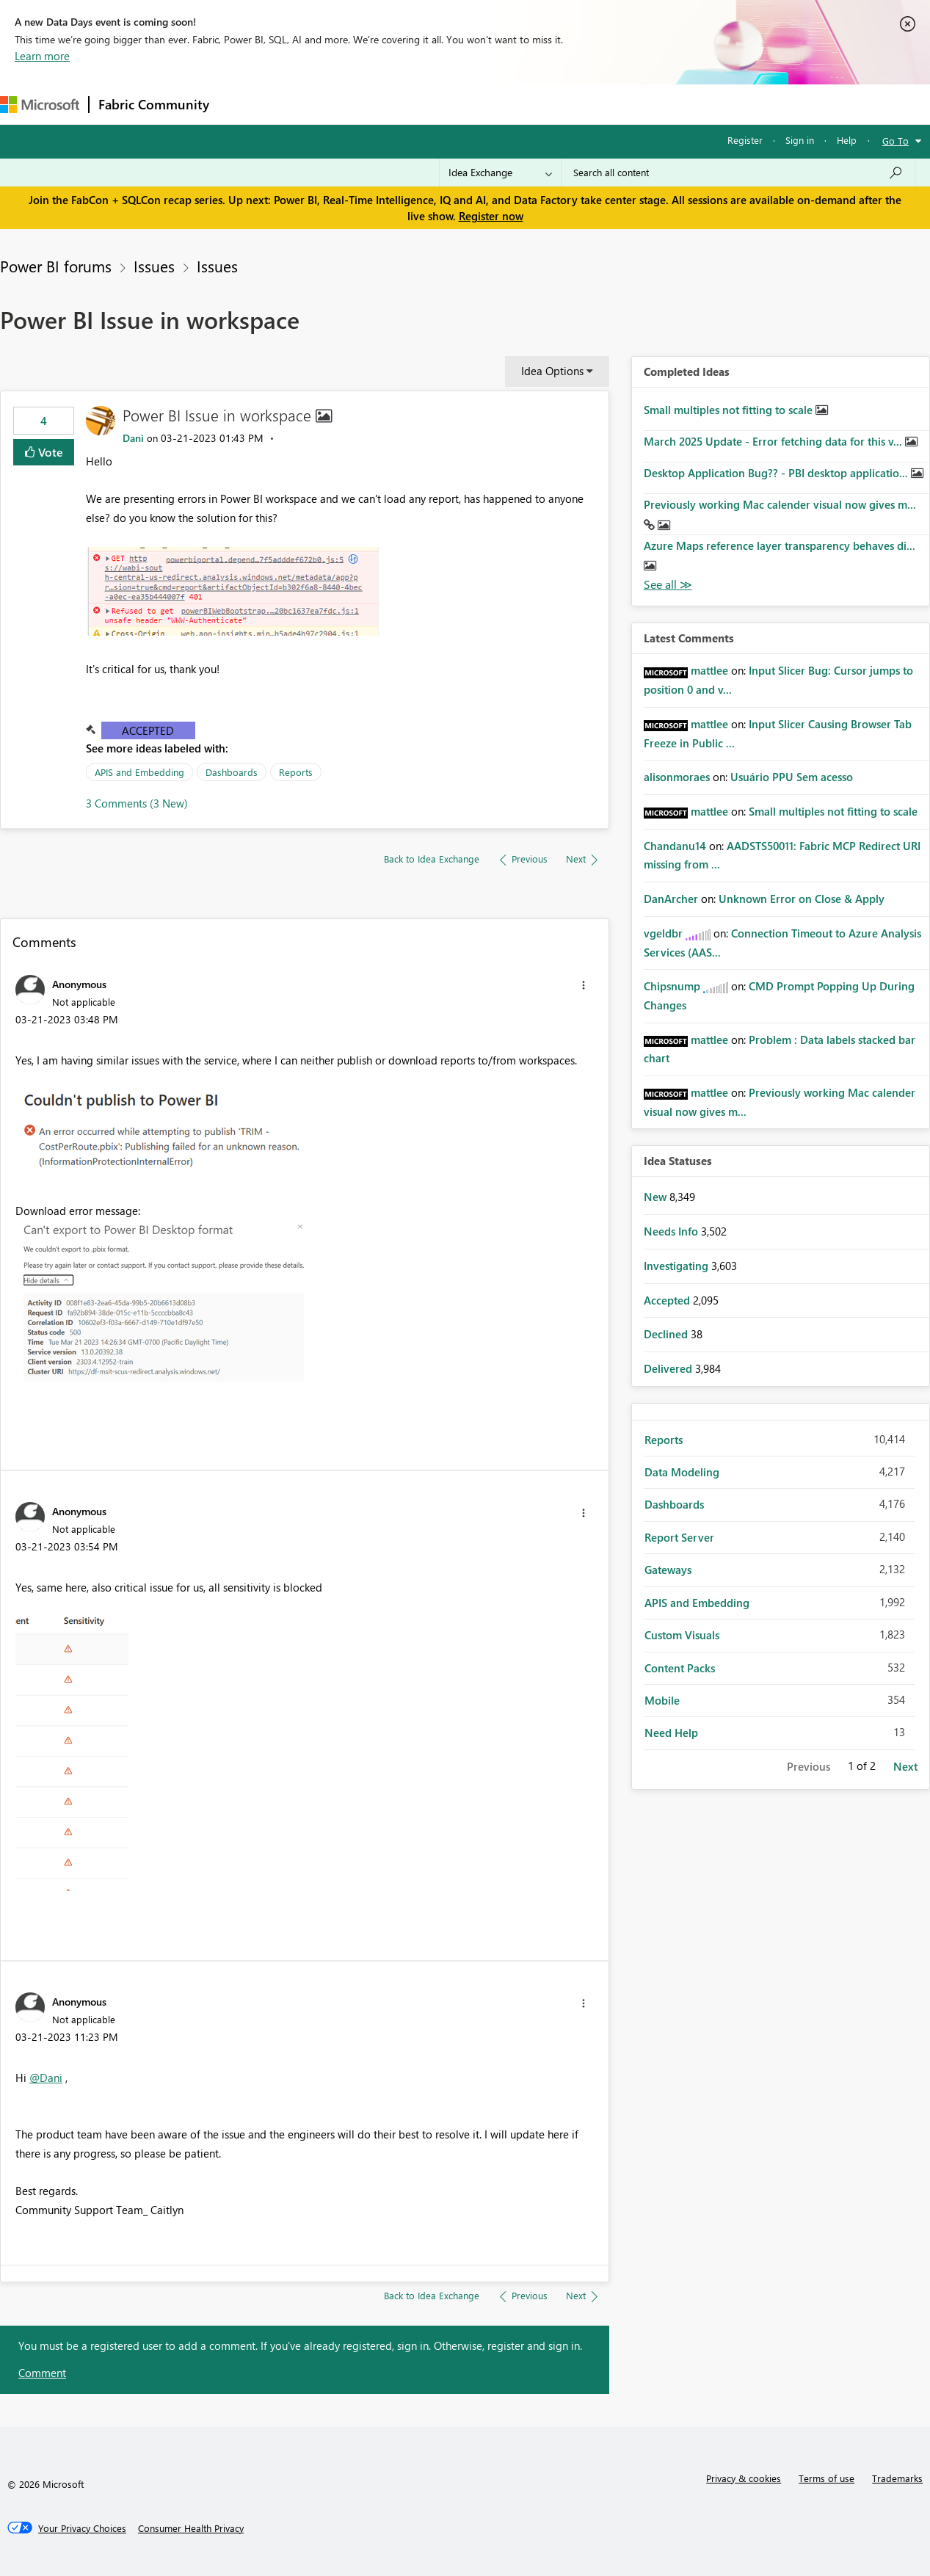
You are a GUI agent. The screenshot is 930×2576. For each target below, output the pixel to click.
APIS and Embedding (139, 772)
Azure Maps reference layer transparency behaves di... (779, 545)
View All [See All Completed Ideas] (668, 584)
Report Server (679, 1537)
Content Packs (679, 1668)
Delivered (669, 1368)
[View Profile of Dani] (133, 438)
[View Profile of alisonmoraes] (677, 776)
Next (905, 1766)
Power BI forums (56, 265)
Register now (491, 215)
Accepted (148, 730)
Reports (296, 772)
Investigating (677, 1265)
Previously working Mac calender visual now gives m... (780, 504)
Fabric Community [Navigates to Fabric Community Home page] (153, 104)
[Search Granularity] (500, 172)
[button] (232, 591)
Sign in (799, 140)
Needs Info (672, 1231)
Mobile (662, 1700)
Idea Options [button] (552, 370)
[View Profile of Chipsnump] (672, 986)
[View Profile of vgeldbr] (663, 933)
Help (847, 140)
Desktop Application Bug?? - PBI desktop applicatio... (777, 472)
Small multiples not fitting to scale (729, 409)
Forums (242, 104)
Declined (667, 1334)
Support (617, 104)
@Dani (45, 2077)
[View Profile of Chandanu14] (675, 845)
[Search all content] (738, 172)
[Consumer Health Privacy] (191, 2528)
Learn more (42, 55)
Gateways (667, 1569)
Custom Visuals (681, 1635)
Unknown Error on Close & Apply (801, 898)
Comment (42, 2372)
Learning (555, 104)
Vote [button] (49, 452)
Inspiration (307, 104)
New (656, 1196)
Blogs (498, 104)
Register (745, 140)
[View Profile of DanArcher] (671, 898)
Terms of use (826, 2478)
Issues (154, 265)
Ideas (367, 104)
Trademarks (897, 2478)
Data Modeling (681, 1472)
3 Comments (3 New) (137, 803)
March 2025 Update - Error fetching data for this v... (774, 441)
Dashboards (232, 772)
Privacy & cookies (743, 2478)
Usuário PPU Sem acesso (791, 776)
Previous (808, 1766)
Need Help (671, 1732)
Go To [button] (895, 140)
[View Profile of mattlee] (709, 670)
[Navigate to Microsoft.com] (39, 104)
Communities (432, 104)
